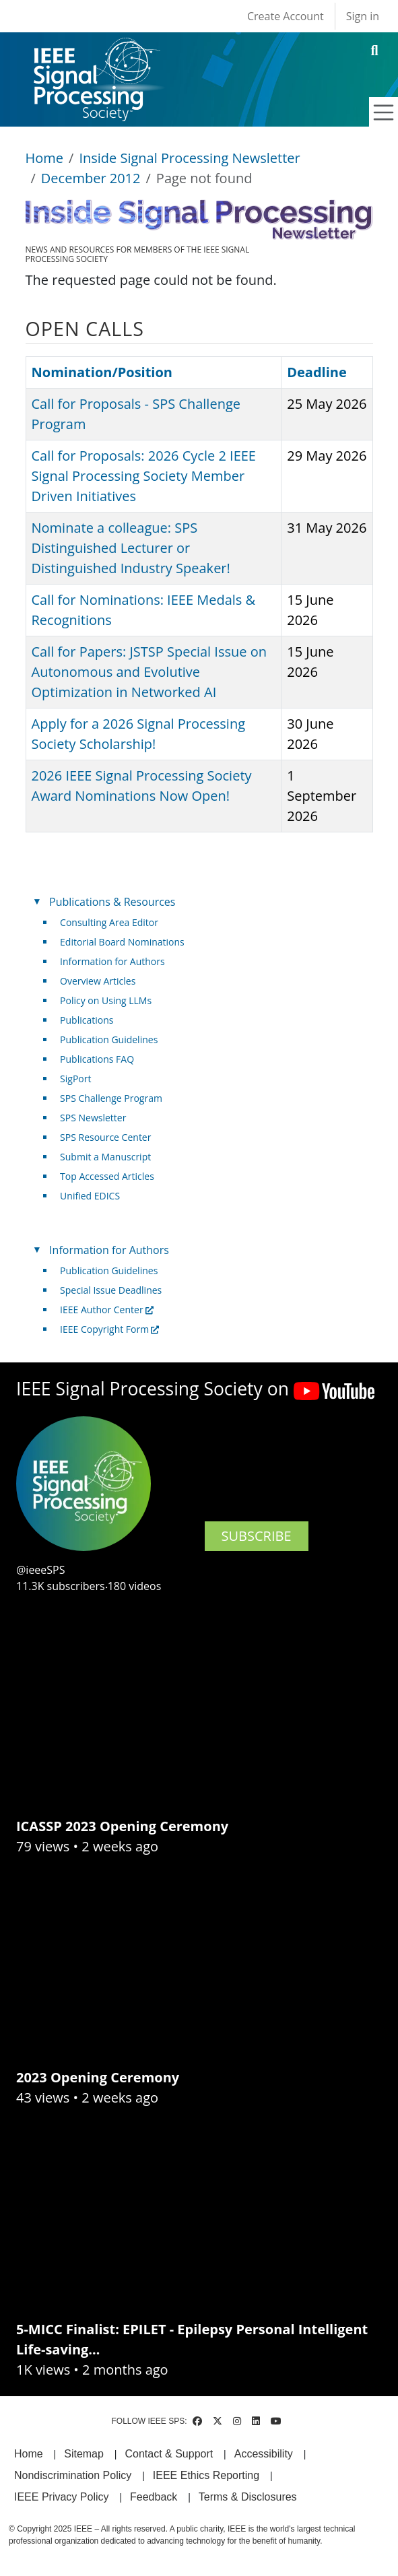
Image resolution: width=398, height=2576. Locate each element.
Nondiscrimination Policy (72, 2475)
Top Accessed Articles (107, 1176)
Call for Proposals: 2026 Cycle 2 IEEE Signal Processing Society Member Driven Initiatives (144, 476)
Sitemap (84, 2453)
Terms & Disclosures (248, 2497)
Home (45, 158)
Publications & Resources (112, 901)
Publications (86, 1020)
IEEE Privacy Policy (61, 2497)
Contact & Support (169, 2453)
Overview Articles (97, 981)
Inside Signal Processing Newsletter (189, 158)
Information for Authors (112, 961)
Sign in (362, 16)
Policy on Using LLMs (106, 1000)
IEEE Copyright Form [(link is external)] (109, 1329)
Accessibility (263, 2453)
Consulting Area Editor (109, 922)
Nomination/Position (102, 372)
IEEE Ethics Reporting (206, 2475)
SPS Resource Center (105, 1137)
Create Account (285, 16)
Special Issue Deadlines (111, 1290)
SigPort (75, 1078)
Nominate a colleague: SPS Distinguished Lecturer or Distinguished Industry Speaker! (131, 548)
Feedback (153, 2497)
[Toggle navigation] (384, 112)
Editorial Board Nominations (122, 941)
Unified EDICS (90, 1195)
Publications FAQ (97, 1059)
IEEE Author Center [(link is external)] (107, 1309)
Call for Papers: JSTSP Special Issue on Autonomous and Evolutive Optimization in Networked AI (149, 671)
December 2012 (91, 178)
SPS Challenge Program (111, 1098)
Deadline (317, 372)
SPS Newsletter (93, 1117)
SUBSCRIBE (257, 1536)
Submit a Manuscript (105, 1156)
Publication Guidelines (109, 1039)
